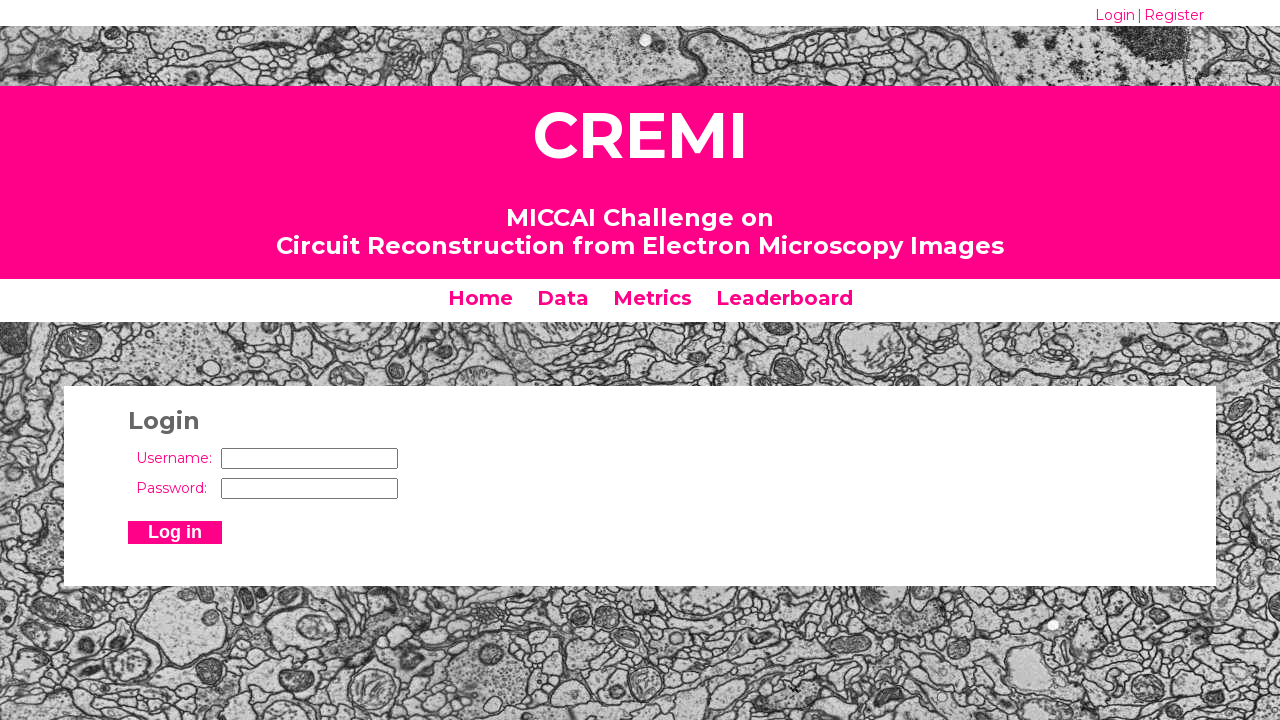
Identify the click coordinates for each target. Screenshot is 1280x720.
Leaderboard (784, 298)
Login (1115, 15)
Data (563, 298)
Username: (174, 458)
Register (1174, 15)
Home (480, 298)
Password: (171, 488)
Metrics (652, 298)
